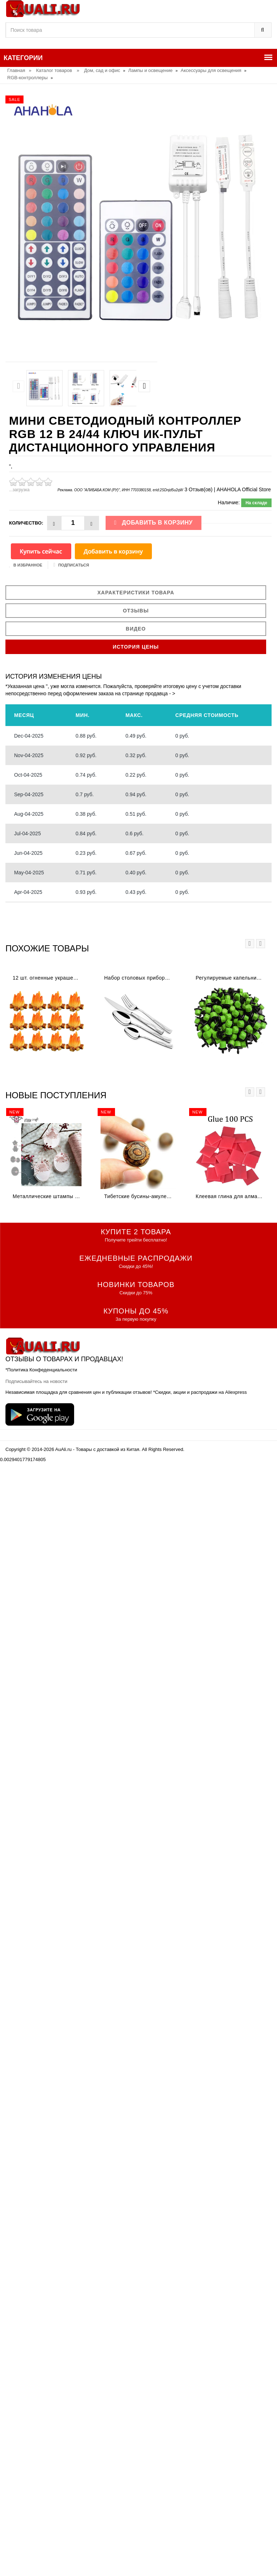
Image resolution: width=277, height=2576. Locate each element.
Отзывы (136, 611)
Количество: (26, 523)
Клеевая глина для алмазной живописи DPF (232, 1196)
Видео (136, 629)
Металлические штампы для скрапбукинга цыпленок (49, 1196)
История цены (136, 647)
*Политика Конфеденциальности (41, 1369)
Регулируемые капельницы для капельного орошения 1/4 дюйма (232, 978)
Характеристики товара (135, 592)
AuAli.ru (64, 1449)
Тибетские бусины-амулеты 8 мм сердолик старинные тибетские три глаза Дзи (140, 1196)
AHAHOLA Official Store (244, 489)
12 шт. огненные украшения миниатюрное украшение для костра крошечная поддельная (49, 978)
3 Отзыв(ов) (198, 489)
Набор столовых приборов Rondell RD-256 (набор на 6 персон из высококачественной (140, 978)
